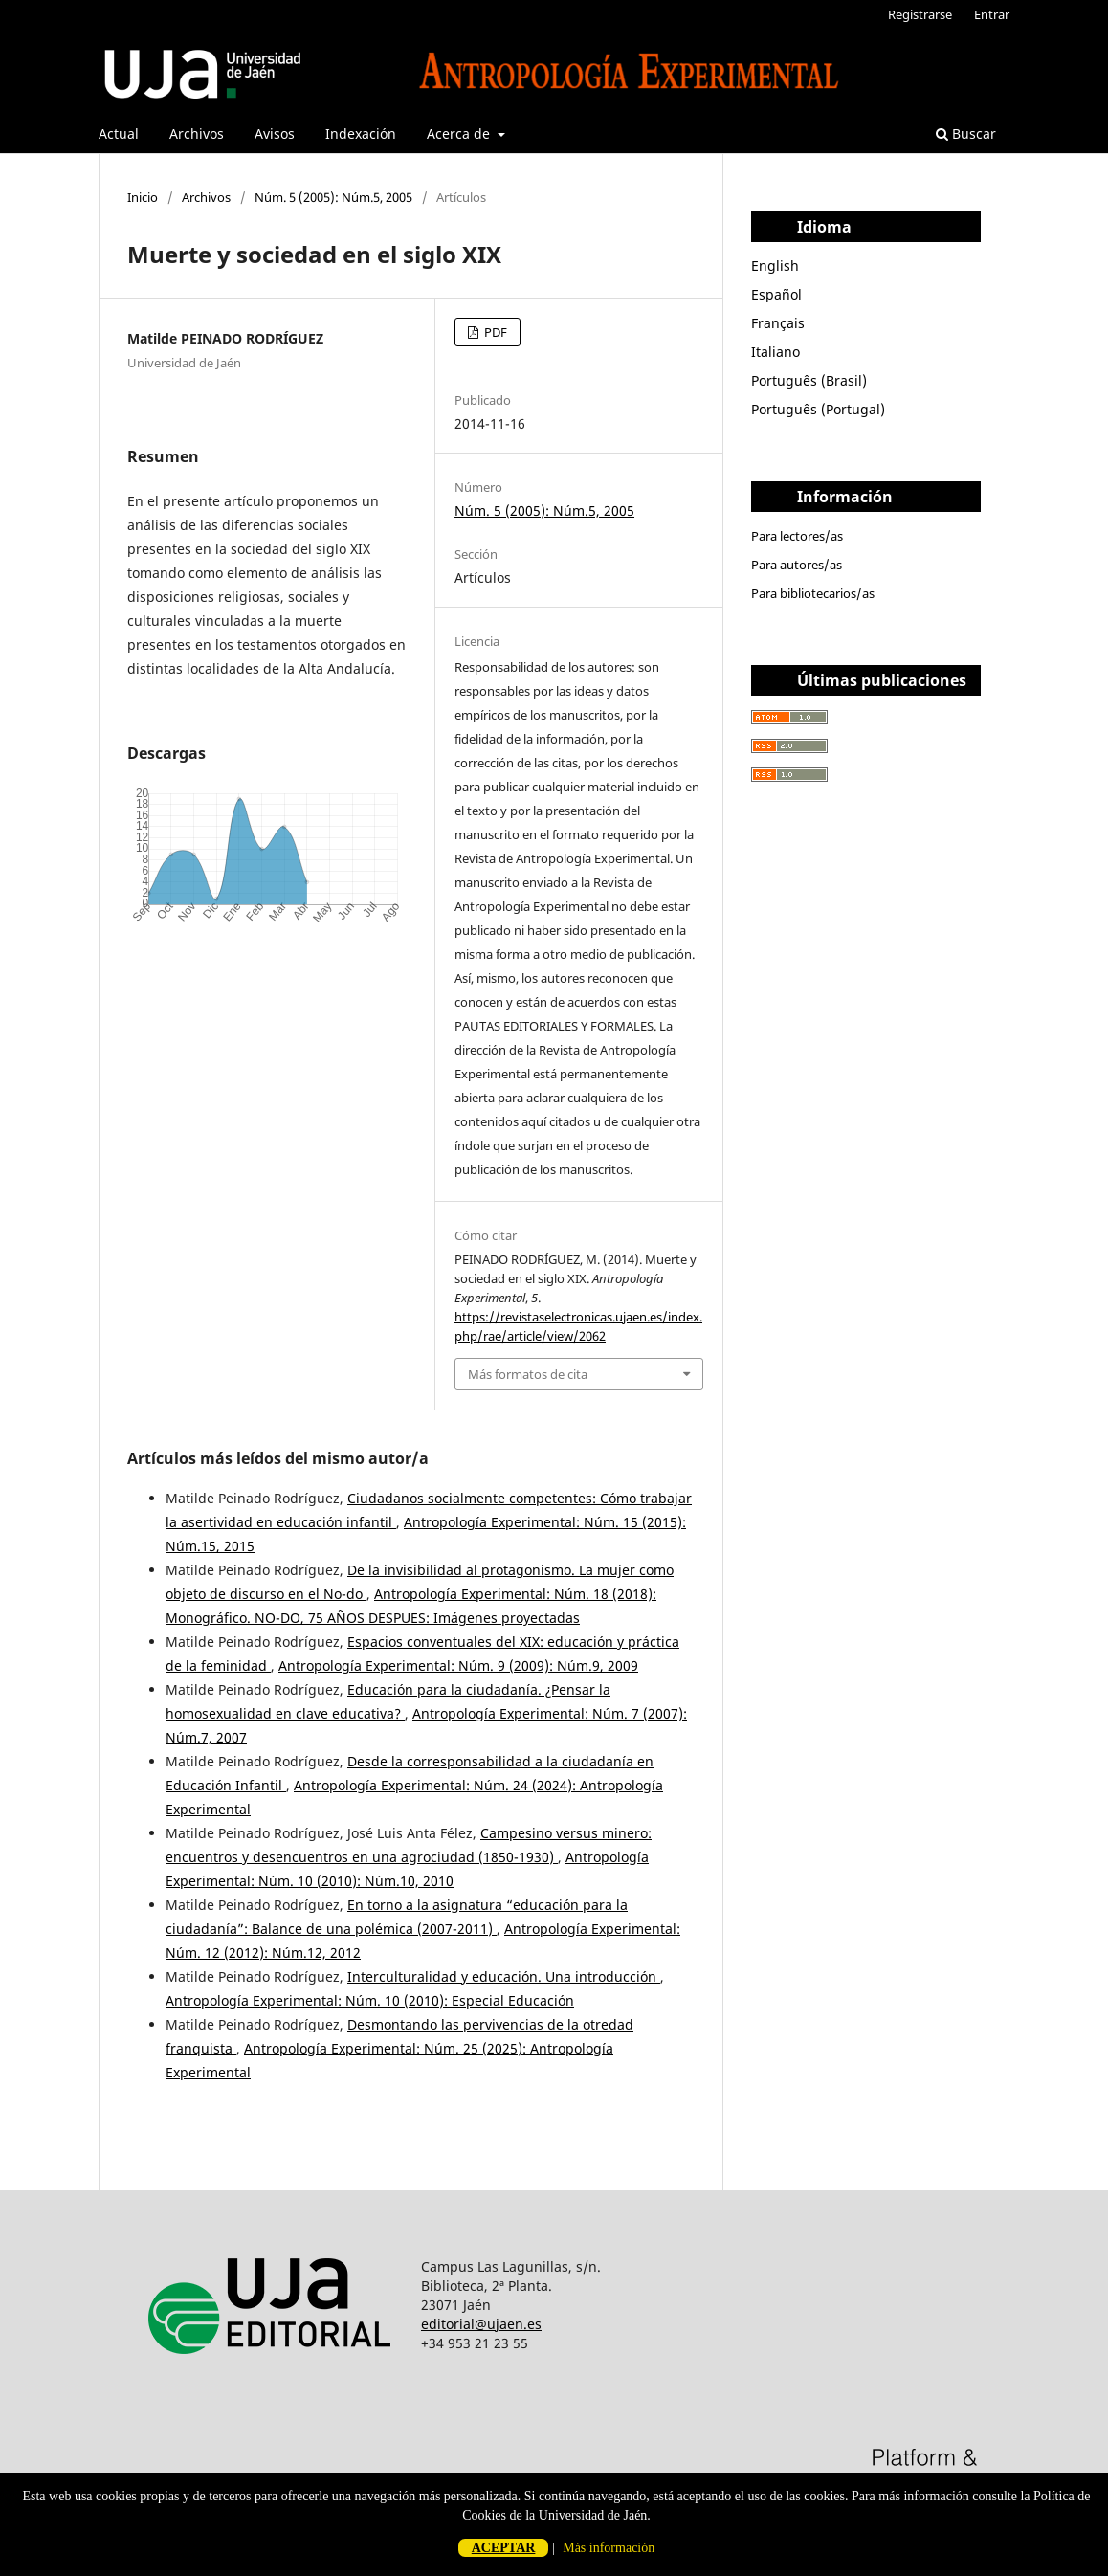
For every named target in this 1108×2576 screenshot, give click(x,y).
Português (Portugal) (818, 409)
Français (778, 323)
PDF (494, 332)
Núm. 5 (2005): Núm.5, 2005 (333, 197)
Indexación (360, 133)
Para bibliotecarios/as (813, 593)
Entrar (991, 14)
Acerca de (460, 133)
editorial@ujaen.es (481, 2324)
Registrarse (920, 14)
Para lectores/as (797, 535)
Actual (119, 133)
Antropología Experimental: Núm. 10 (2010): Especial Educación (370, 2000)
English (775, 265)
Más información (608, 2548)
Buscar (966, 133)
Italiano (775, 352)
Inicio (142, 197)
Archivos (196, 133)
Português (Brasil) (809, 380)
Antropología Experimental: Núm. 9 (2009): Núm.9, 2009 (458, 1665)
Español (776, 294)
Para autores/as (796, 564)
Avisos (275, 133)
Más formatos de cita (527, 1374)
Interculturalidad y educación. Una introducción (503, 1976)
